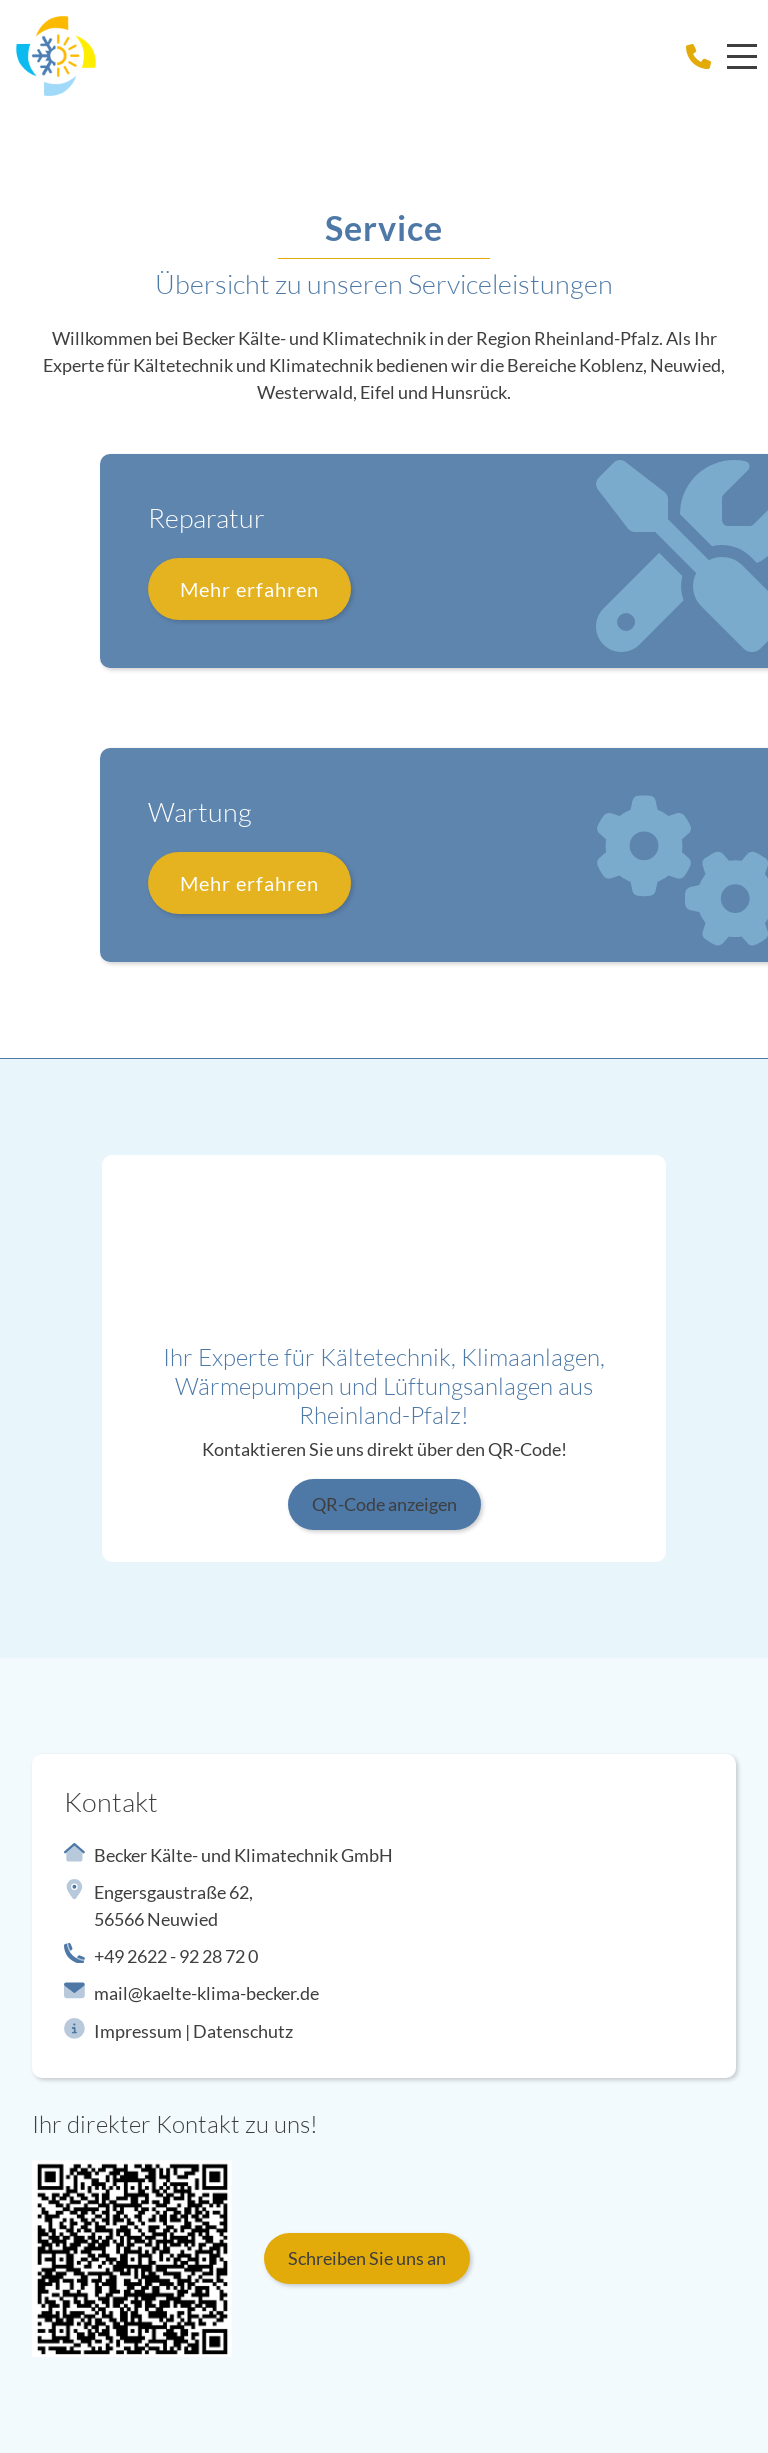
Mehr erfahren (330, 589)
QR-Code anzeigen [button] (384, 1504)
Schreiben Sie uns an (367, 2258)
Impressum (138, 2031)
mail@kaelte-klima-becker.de (206, 1993)
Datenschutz (243, 2031)
